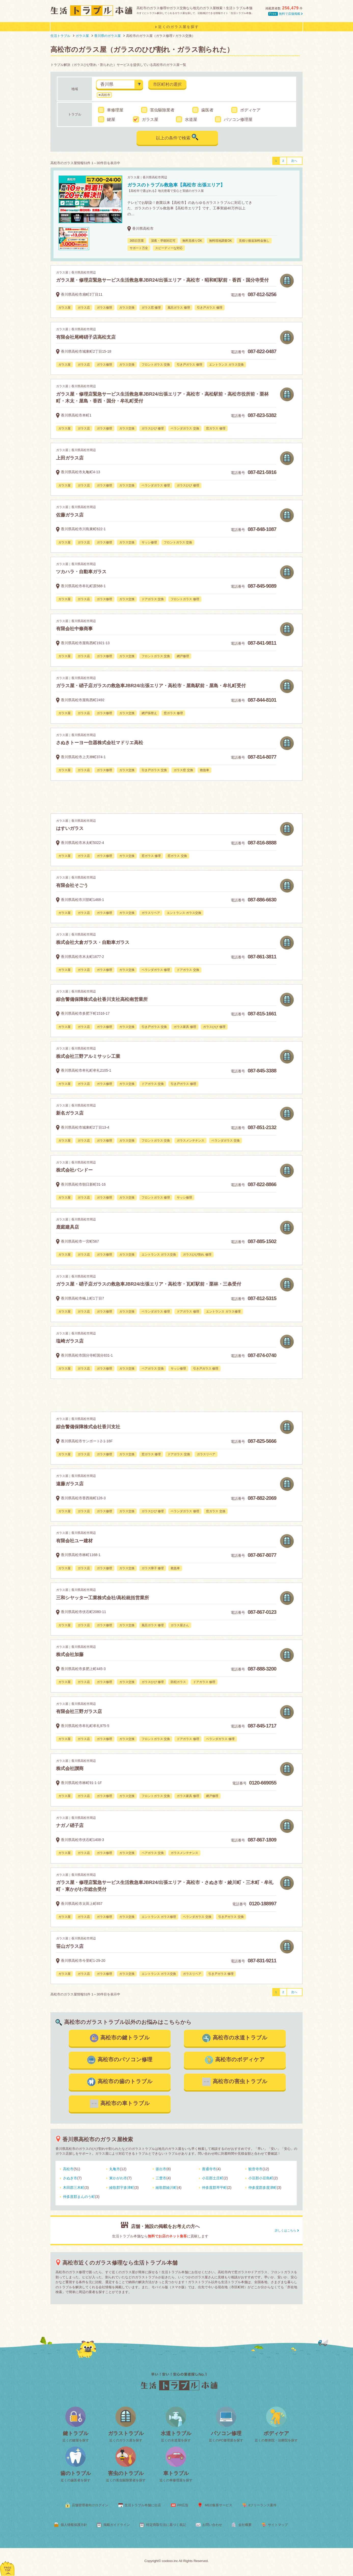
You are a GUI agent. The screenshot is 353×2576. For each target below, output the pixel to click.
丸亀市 (114, 2169)
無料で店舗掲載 (285, 14)
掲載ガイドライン (116, 2525)
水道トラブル (176, 2433)
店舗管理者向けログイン (90, 2505)
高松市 (105, 95)
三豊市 (161, 2178)
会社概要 (245, 2525)
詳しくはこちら (285, 2230)
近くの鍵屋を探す (75, 2440)
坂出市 (161, 2169)
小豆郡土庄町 (212, 2178)
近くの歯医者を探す (75, 2480)
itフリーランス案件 (263, 2505)
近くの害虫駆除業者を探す (126, 2480)
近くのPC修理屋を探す (226, 2440)
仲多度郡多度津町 (262, 2187)
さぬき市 (70, 2178)
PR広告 (182, 2505)
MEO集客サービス (218, 2505)
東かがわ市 (118, 2178)
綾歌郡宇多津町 (121, 2187)
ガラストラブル (126, 2433)
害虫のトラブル (126, 2473)
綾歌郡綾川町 (166, 2187)
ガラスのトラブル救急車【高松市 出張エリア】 (176, 185)
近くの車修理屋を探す (176, 2480)
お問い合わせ (212, 2525)
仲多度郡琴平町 (214, 2187)
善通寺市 (209, 2169)
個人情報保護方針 (74, 2525)
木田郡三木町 (73, 2187)
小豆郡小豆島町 (260, 2178)
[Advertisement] (145, 798)
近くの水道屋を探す (176, 2440)
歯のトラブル (75, 2473)
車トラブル (176, 2473)
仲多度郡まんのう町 (79, 2197)
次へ (294, 160)
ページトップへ (7, 2562)
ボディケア (276, 2433)
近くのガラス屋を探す (125, 2440)
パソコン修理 (226, 2433)
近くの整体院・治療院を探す (276, 2440)
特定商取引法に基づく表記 (166, 2525)
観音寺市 (255, 2169)
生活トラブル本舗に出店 (143, 2505)
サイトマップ (278, 2525)
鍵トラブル (75, 2433)
